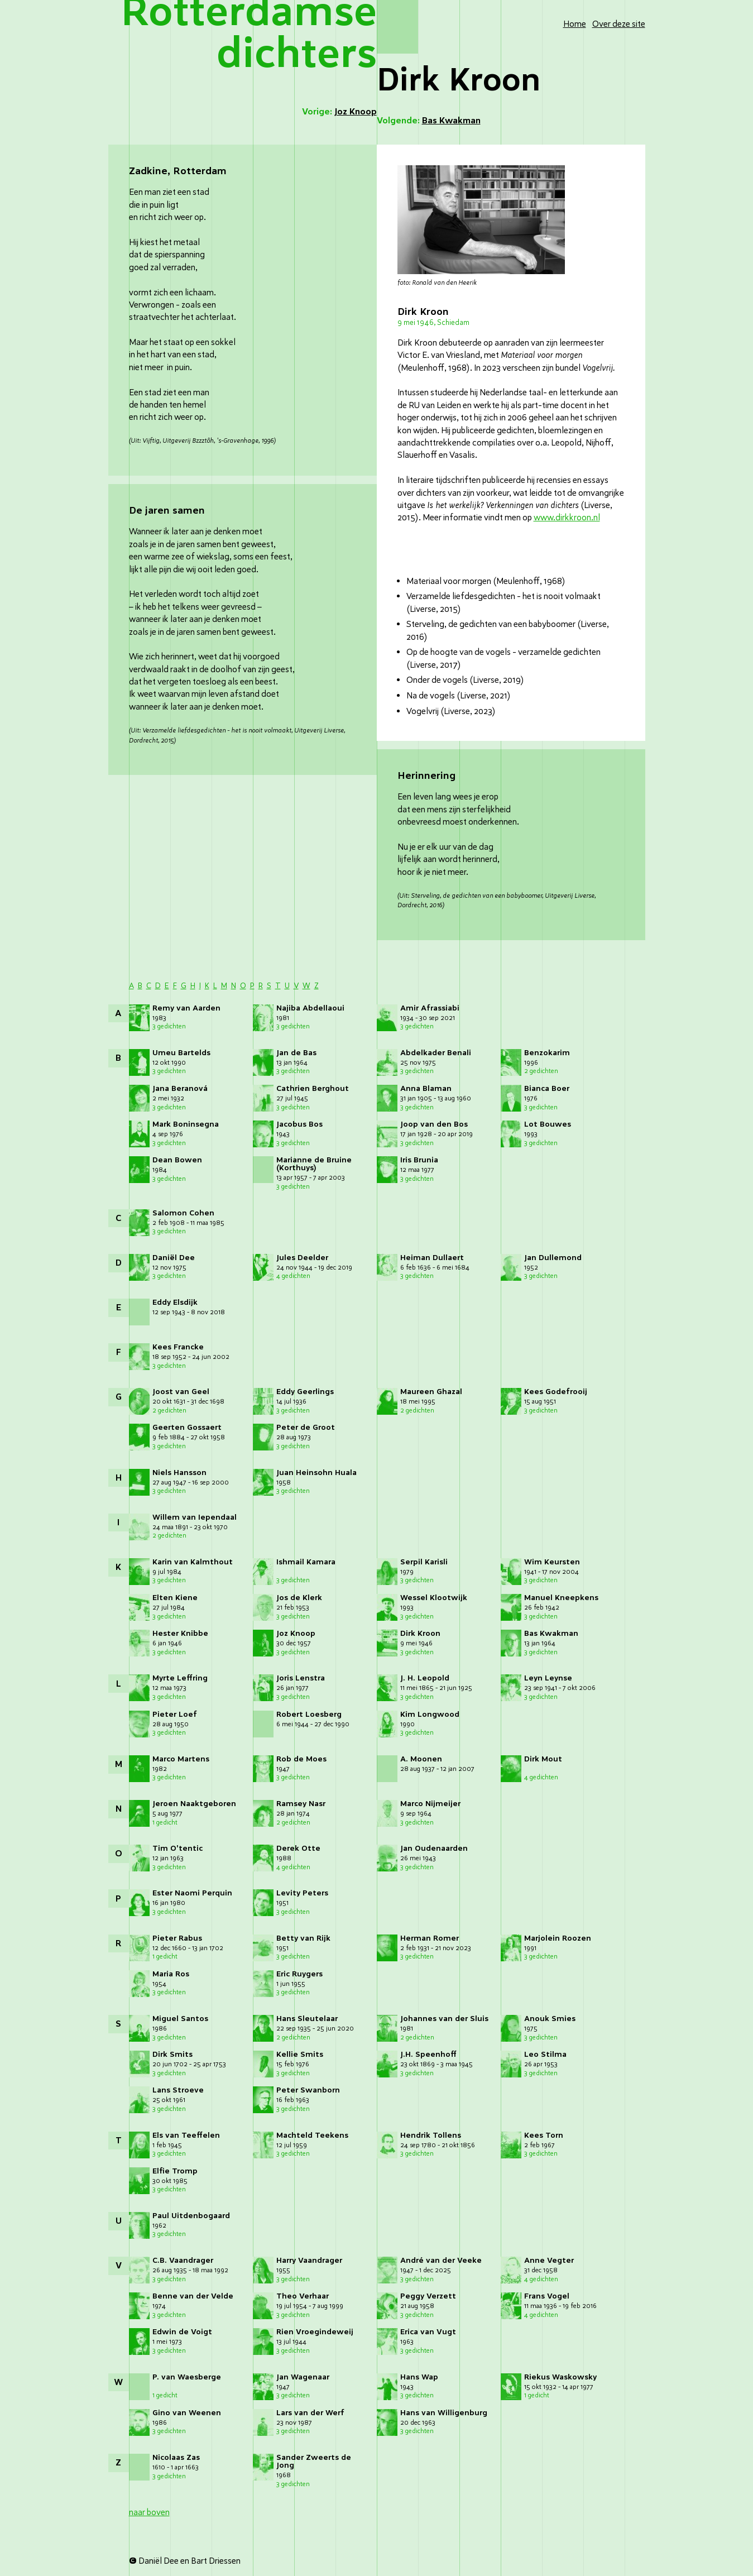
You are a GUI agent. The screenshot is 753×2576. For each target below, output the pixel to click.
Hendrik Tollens (430, 2135)
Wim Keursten (552, 1562)
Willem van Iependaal (194, 1517)
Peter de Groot (305, 1427)
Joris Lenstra (300, 1678)
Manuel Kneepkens (561, 1597)
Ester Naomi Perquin (192, 1893)
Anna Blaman (426, 1088)
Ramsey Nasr (300, 1803)
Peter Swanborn (308, 2090)
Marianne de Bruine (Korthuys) (314, 1163)
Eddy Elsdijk (175, 1302)
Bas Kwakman (551, 1633)
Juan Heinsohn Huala (316, 1472)
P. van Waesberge (186, 2377)
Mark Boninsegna (185, 1124)
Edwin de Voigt (182, 2331)
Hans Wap (419, 2377)
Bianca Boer (546, 1088)
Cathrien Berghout (312, 1088)
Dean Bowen (177, 1160)
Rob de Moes (301, 1759)
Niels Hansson (179, 1472)
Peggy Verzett (428, 2296)
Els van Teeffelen (186, 2135)
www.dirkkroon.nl (567, 517)
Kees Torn (543, 2135)
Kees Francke (178, 1347)
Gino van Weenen (186, 2412)
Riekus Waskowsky (560, 2377)
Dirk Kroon (420, 1633)
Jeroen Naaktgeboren (194, 1803)
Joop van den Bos (434, 1124)
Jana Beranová (180, 1088)
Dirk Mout (543, 1759)
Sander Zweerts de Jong (313, 2461)
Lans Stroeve (178, 2090)
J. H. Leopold (424, 1678)
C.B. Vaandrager (182, 2260)
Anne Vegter (549, 2260)
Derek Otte (298, 1848)
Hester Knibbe (180, 1633)
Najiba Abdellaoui (310, 1008)
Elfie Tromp (175, 2171)
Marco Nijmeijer (430, 1803)
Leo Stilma (545, 2054)
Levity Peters (302, 1893)
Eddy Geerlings (305, 1391)
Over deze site (618, 24)
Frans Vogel (546, 2296)
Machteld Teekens (312, 2135)
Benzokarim (547, 1052)
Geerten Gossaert (187, 1427)
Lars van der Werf (310, 2412)
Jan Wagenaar (302, 2377)
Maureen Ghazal (431, 1391)
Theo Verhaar (302, 2296)
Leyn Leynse (548, 1678)
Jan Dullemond (553, 1257)
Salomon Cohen (183, 1213)
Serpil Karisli (424, 1562)
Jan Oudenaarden (434, 1848)
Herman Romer (429, 1938)
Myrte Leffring (180, 1678)
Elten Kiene (175, 1597)
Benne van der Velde (192, 2296)
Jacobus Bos (299, 1124)
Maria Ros (170, 1974)
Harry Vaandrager (309, 2260)
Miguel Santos (180, 2018)
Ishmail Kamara (305, 1562)
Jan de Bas (296, 1052)
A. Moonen (421, 1759)
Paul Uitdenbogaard (191, 2215)
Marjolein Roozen (557, 1938)
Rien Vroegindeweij (314, 2331)
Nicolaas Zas (176, 2457)
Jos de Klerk (299, 1597)
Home (574, 24)
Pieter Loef (174, 1714)
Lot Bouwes (547, 1124)
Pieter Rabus (177, 1938)
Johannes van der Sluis (444, 2018)
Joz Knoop (295, 1633)
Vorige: (339, 111)
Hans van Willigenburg (443, 2412)
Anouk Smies (549, 2018)
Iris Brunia (419, 1160)
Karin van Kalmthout (192, 1562)
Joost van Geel (180, 1391)
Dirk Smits (172, 2054)
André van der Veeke (441, 2260)
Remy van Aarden (186, 1008)
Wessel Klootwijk (433, 1597)
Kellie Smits (299, 2054)
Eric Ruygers (299, 1974)
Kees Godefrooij (555, 1391)
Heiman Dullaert (432, 1257)
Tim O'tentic (177, 1848)
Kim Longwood (429, 1714)
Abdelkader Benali (435, 1052)
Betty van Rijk (303, 1938)
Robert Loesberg (309, 1714)
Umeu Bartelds (181, 1052)
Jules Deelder (302, 1257)
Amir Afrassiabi (429, 1008)
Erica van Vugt (428, 2331)
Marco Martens (180, 1759)
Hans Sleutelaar (307, 2018)
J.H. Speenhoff (428, 2054)
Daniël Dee (173, 1257)
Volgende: (429, 120)
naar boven (149, 2512)
